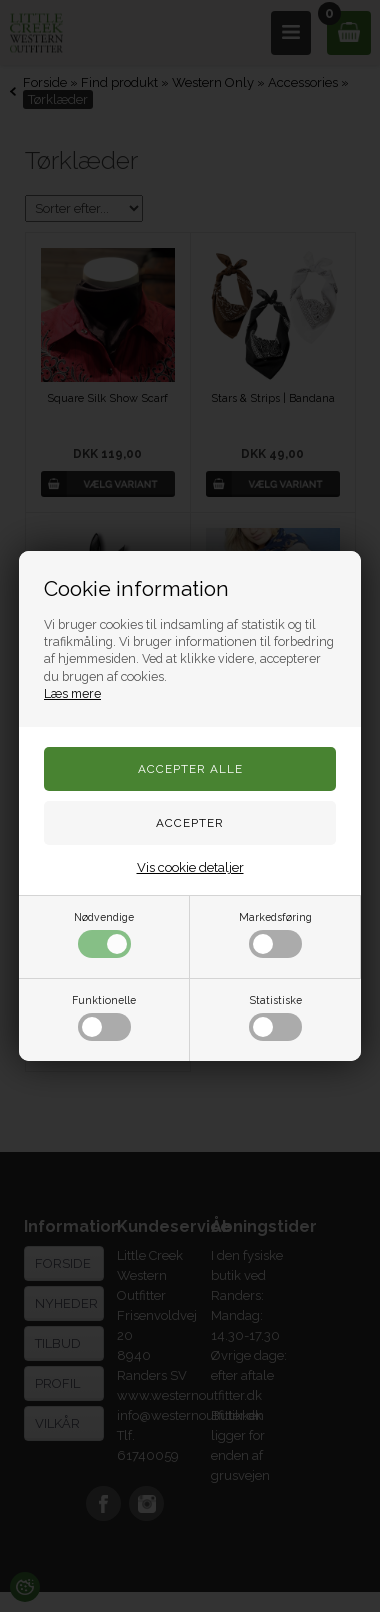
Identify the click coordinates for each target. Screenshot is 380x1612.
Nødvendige (104, 934)
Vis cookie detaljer (190, 867)
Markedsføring (275, 934)
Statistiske (275, 1017)
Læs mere (72, 693)
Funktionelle (104, 1017)
